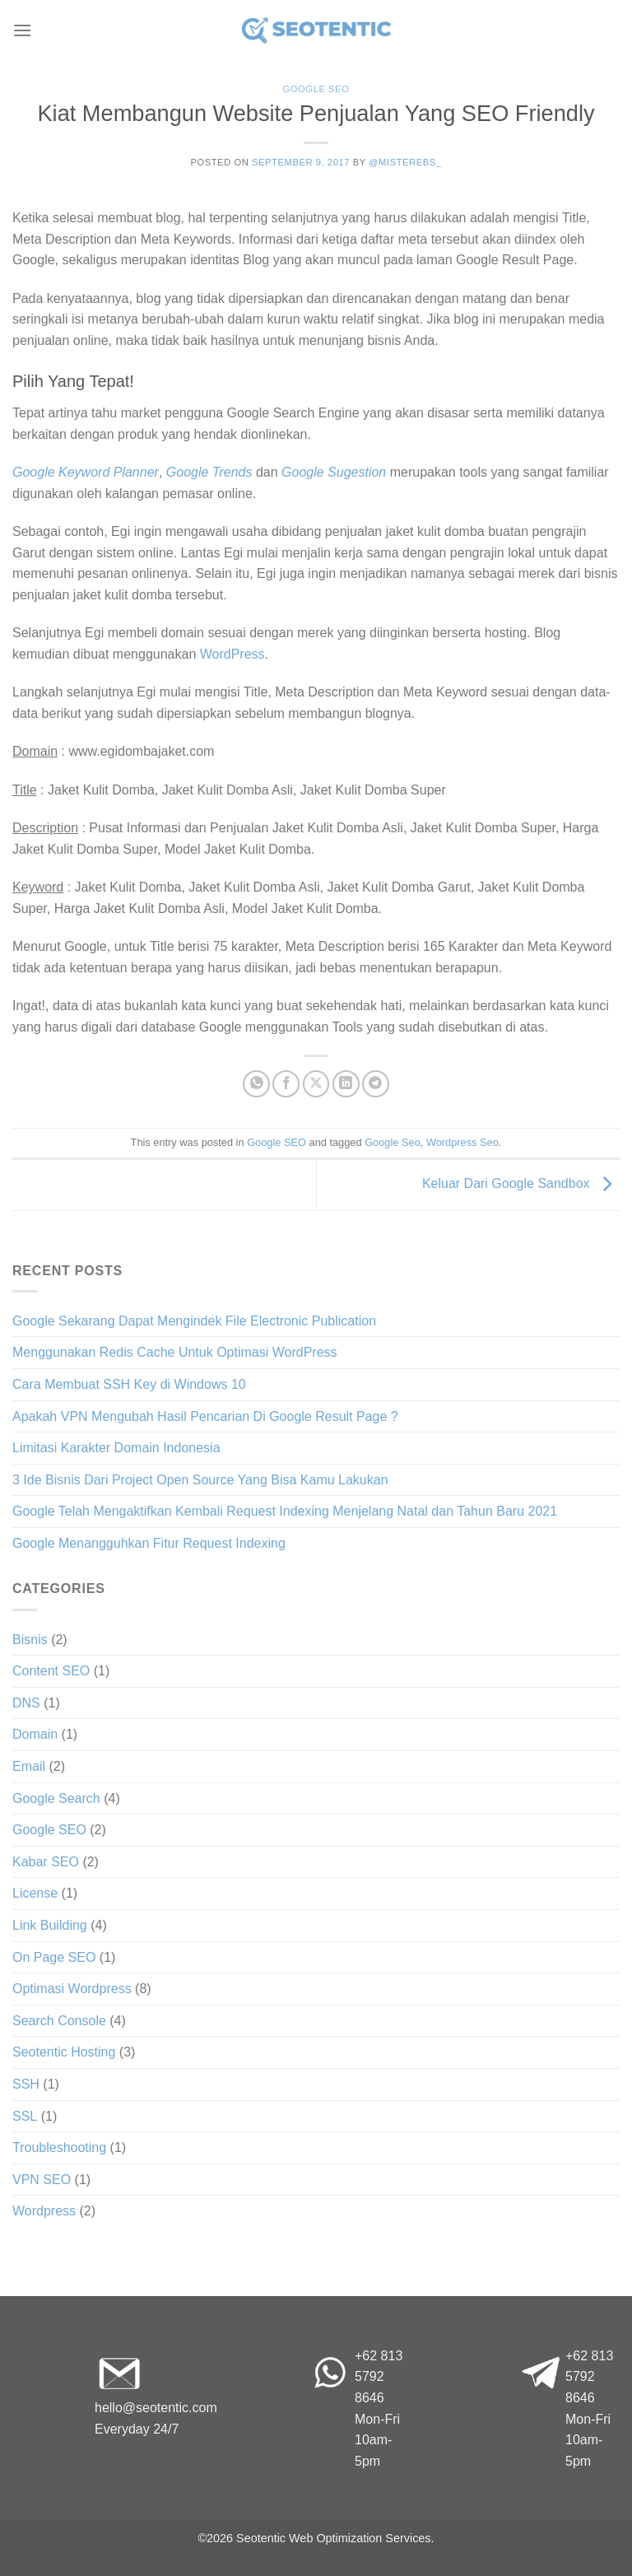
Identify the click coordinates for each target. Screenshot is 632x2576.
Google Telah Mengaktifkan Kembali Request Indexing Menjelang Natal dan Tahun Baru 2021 (284, 1511)
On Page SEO (53, 1957)
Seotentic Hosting (63, 2052)
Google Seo (393, 1142)
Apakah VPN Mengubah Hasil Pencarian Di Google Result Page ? (205, 1416)
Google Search (56, 1798)
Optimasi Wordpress (72, 1989)
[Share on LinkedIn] (346, 1083)
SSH (26, 2084)
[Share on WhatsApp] (256, 1083)
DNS (26, 1703)
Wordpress (44, 2211)
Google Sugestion (333, 472)
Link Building (49, 1925)
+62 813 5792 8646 (378, 2377)
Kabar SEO (45, 1862)
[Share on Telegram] (375, 1083)
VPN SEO (41, 2180)
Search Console (59, 2021)
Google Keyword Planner (85, 472)
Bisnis (30, 1640)
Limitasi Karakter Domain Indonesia (116, 1448)
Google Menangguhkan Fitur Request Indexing (149, 1543)
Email (28, 1766)
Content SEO (51, 1671)
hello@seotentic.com (156, 2408)
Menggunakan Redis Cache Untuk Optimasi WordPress (174, 1352)
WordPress (232, 654)
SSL (24, 2116)
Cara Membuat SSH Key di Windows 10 (129, 1384)
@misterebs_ (405, 162)
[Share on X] (316, 1083)
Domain (35, 1734)
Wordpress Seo (462, 1142)
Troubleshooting (59, 2147)
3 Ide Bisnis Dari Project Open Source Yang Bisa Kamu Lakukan (200, 1480)
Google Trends (209, 472)
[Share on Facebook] (286, 1083)
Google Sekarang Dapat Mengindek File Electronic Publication (194, 1321)
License (35, 1893)
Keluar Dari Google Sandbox (521, 1183)
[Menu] (22, 30)
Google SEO (316, 89)
